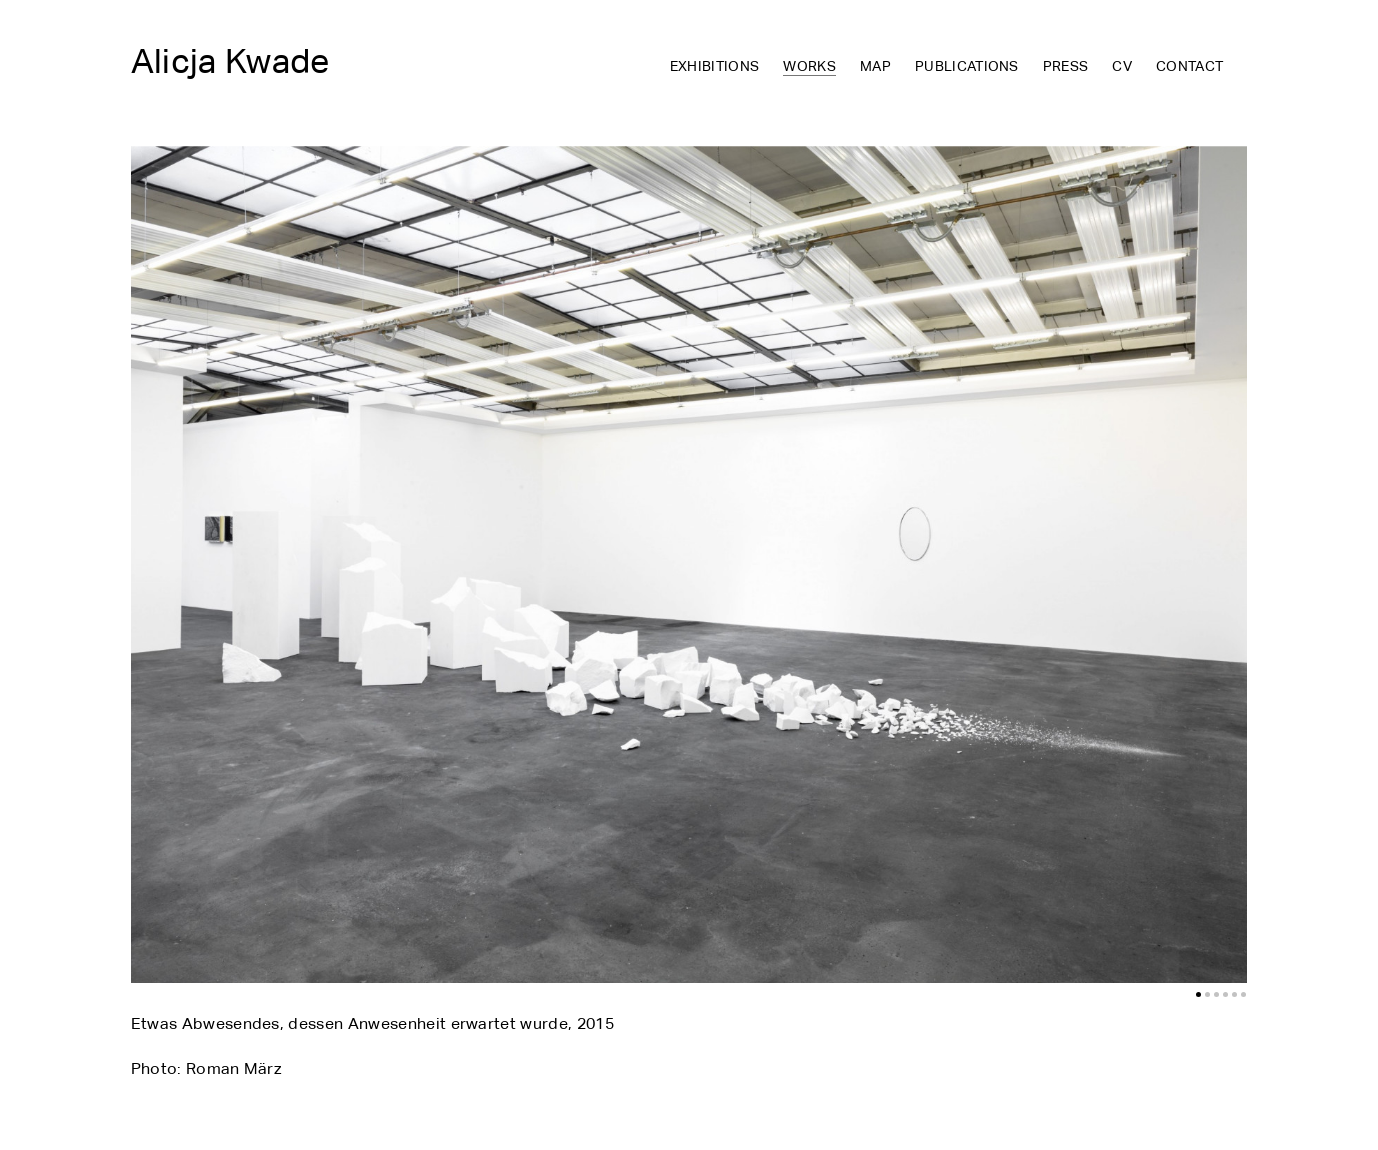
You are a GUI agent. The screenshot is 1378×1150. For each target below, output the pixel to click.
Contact (1189, 67)
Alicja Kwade (230, 61)
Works (809, 67)
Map (875, 67)
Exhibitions (715, 67)
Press (1066, 67)
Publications (967, 67)
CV (1122, 67)
